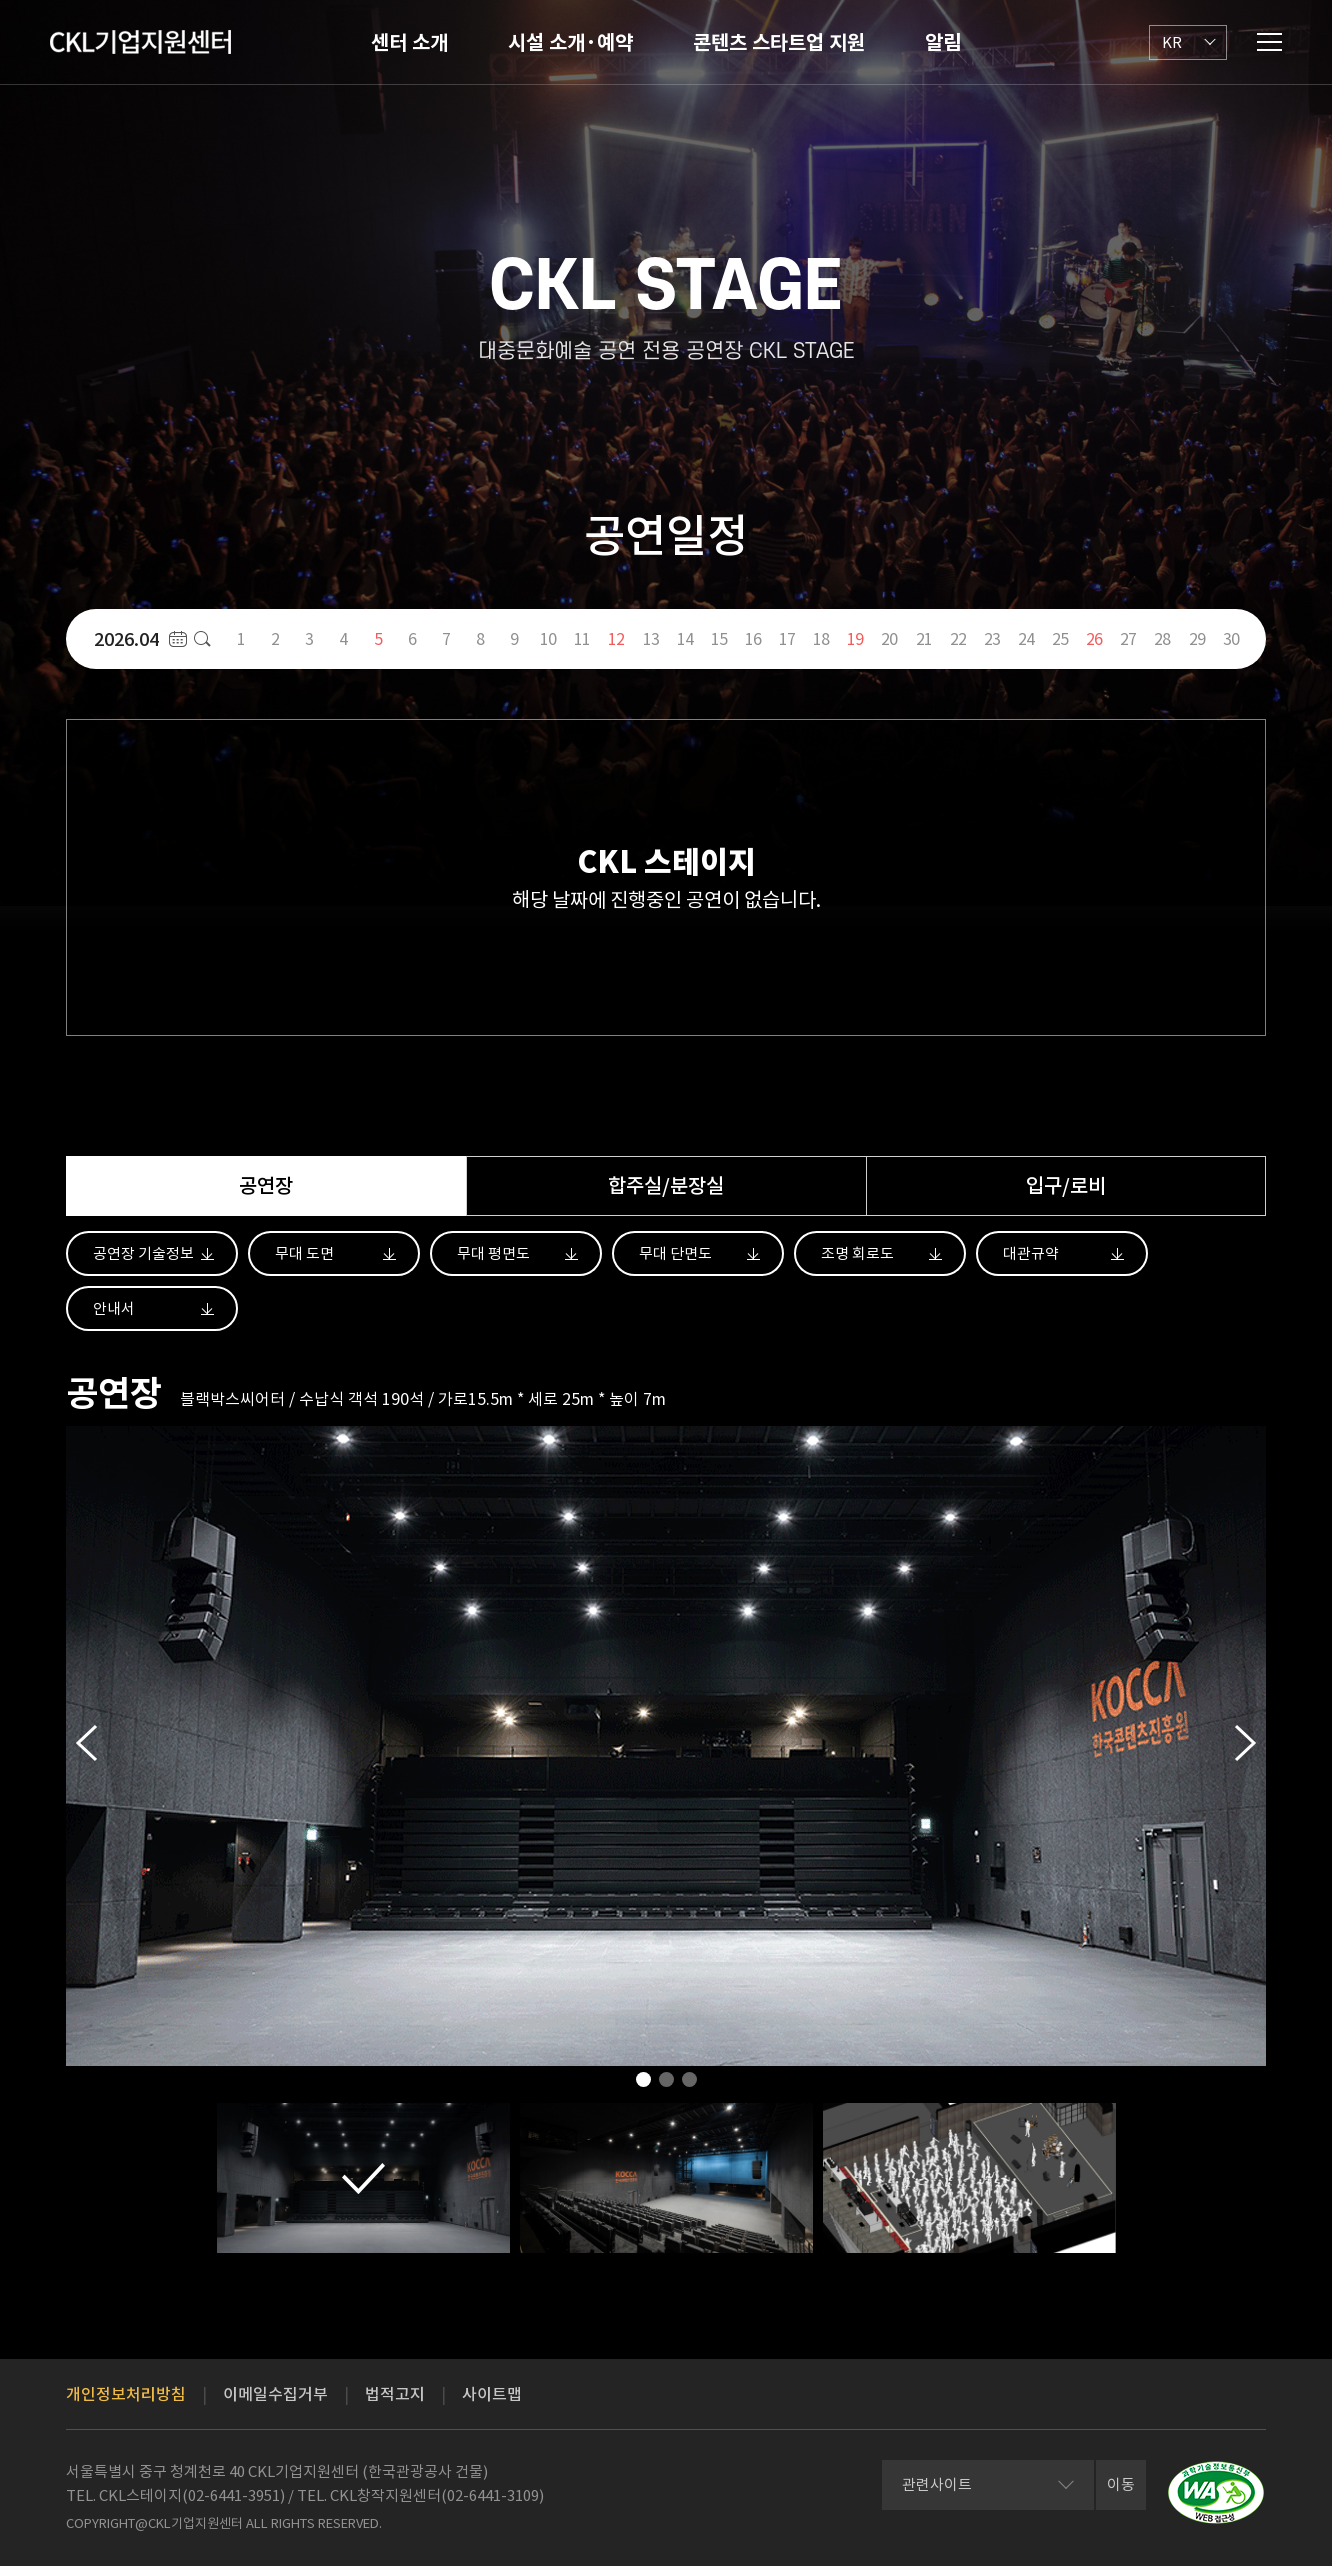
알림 (943, 43)
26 (1094, 639)
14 (685, 639)
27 (1128, 639)
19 (855, 639)
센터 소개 (409, 43)
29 (1197, 639)
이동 (1121, 2484)
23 (992, 639)
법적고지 (395, 2394)
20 (889, 639)
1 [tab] (643, 2085)
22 (958, 639)
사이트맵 (492, 2394)
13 (651, 639)
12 (616, 639)
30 (1231, 639)
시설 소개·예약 (570, 43)
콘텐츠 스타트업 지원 (779, 43)
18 (821, 639)
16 (753, 639)
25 (1060, 639)
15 (719, 639)
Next (1245, 1743)
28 (1162, 639)
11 (582, 639)
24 (1026, 639)
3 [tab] (689, 2085)
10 (548, 639)
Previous (86, 1743)
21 (924, 639)
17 (787, 639)
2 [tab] (666, 2085)
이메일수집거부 (275, 2394)
